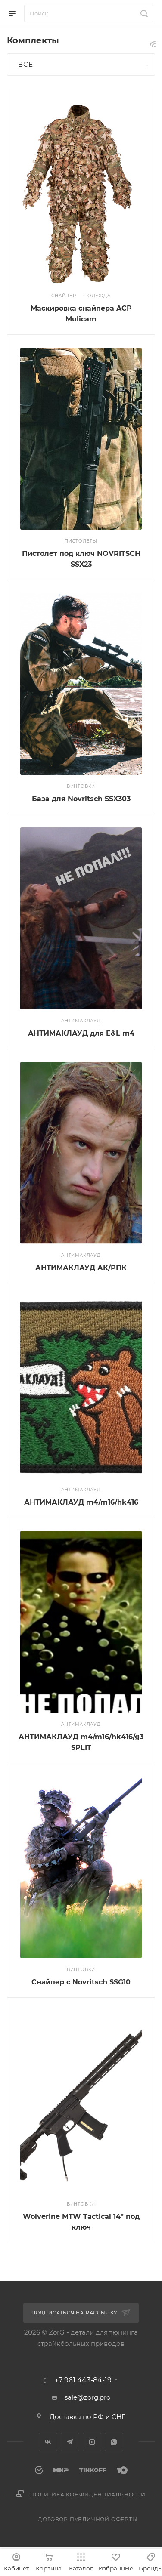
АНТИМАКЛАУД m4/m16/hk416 (81, 1502)
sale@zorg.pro (87, 2397)
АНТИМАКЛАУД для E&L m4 (81, 1033)
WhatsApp (114, 2442)
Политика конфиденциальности (88, 2494)
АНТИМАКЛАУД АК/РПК (81, 1268)
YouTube (92, 2442)
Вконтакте (48, 2442)
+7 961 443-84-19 (83, 2380)
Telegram (70, 2442)
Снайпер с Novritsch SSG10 (81, 1982)
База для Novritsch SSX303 (81, 799)
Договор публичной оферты (87, 2519)
